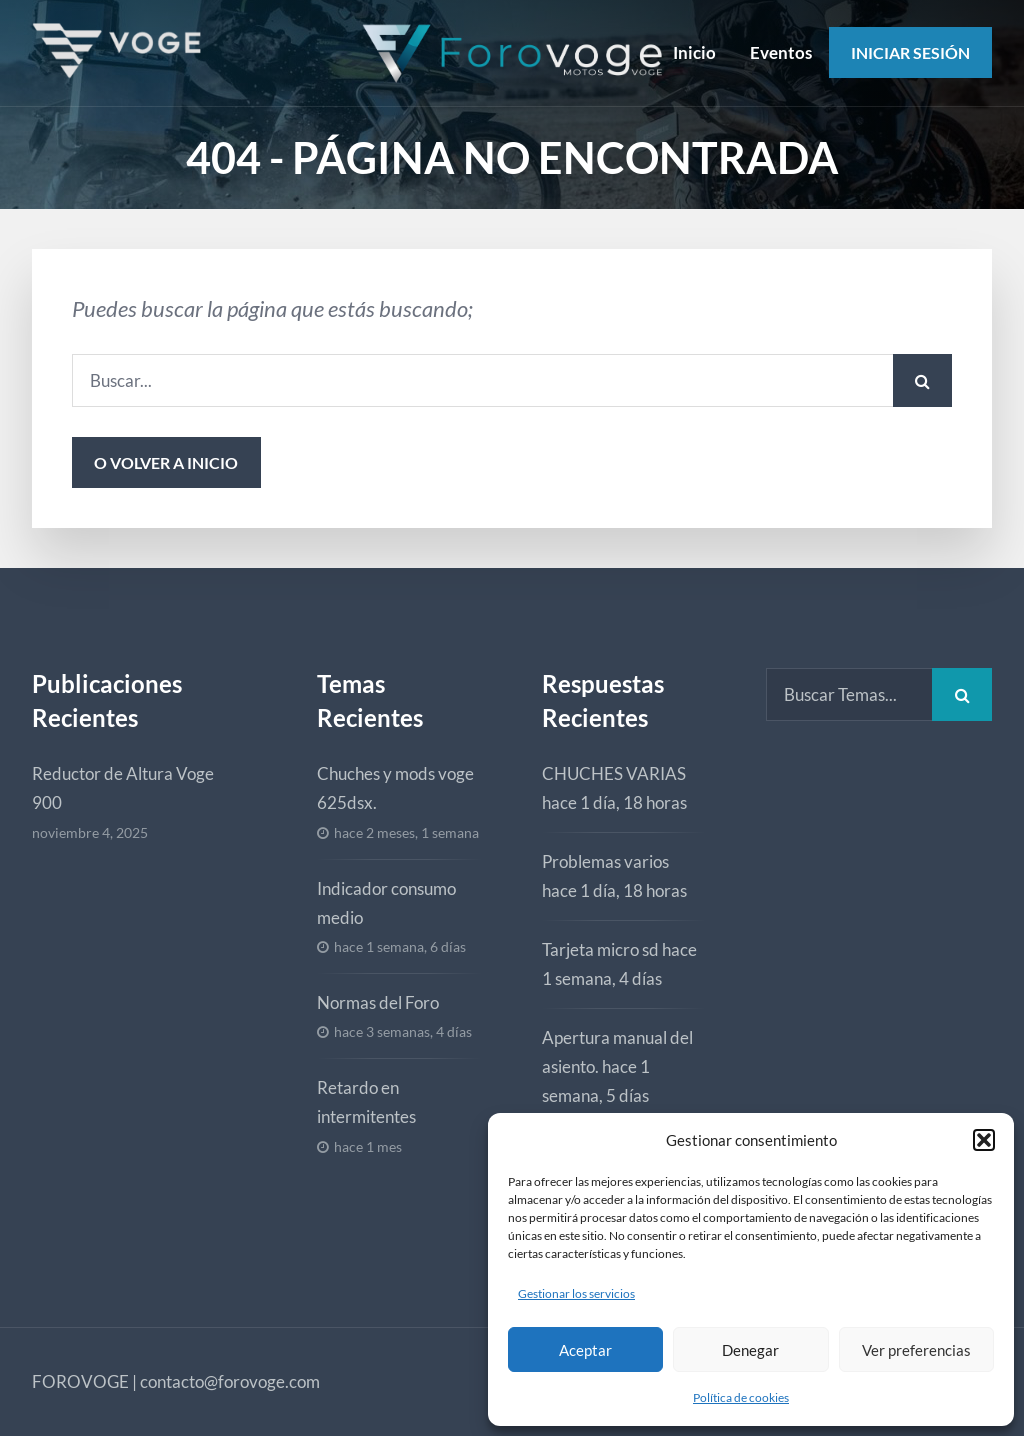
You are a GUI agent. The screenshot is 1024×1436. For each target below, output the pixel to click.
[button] (984, 1140)
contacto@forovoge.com (230, 1381)
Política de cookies (741, 1397)
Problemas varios (605, 861)
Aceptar (585, 1350)
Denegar (750, 1350)
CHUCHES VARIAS (614, 773)
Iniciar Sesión (910, 52)
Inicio (694, 52)
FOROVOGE (80, 1381)
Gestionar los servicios (576, 1293)
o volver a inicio (166, 462)
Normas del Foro (378, 1002)
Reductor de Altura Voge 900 (123, 788)
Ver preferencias (916, 1350)
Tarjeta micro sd (600, 949)
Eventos (781, 52)
